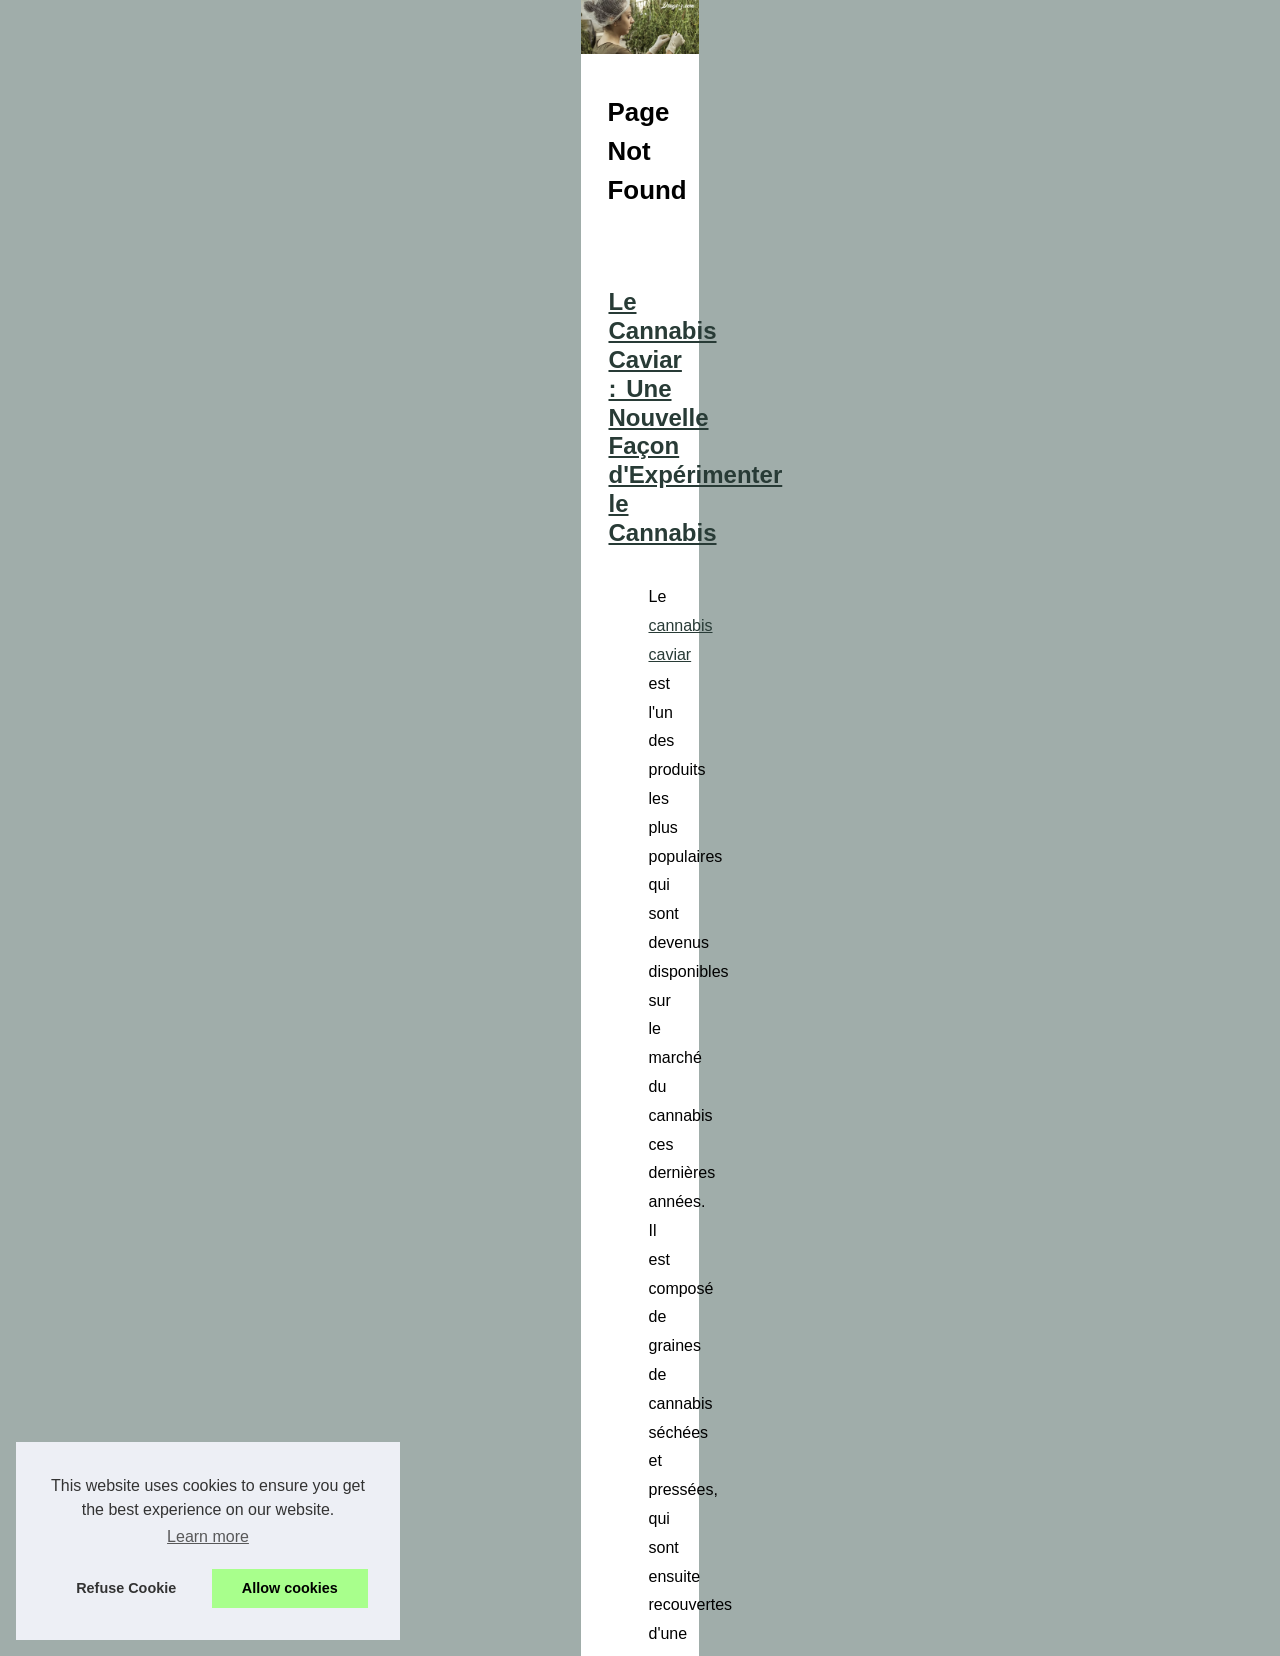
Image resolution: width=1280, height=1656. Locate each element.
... (1046, 881)
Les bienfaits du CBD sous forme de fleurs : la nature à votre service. (743, 1341)
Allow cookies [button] (290, 1588)
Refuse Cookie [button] (126, 1588)
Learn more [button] (208, 1536)
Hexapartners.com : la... (141, 1316)
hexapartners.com (931, 1129)
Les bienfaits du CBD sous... (156, 1405)
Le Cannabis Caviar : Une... (153, 1361)
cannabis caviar (472, 795)
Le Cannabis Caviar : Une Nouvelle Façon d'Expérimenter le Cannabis (747, 730)
